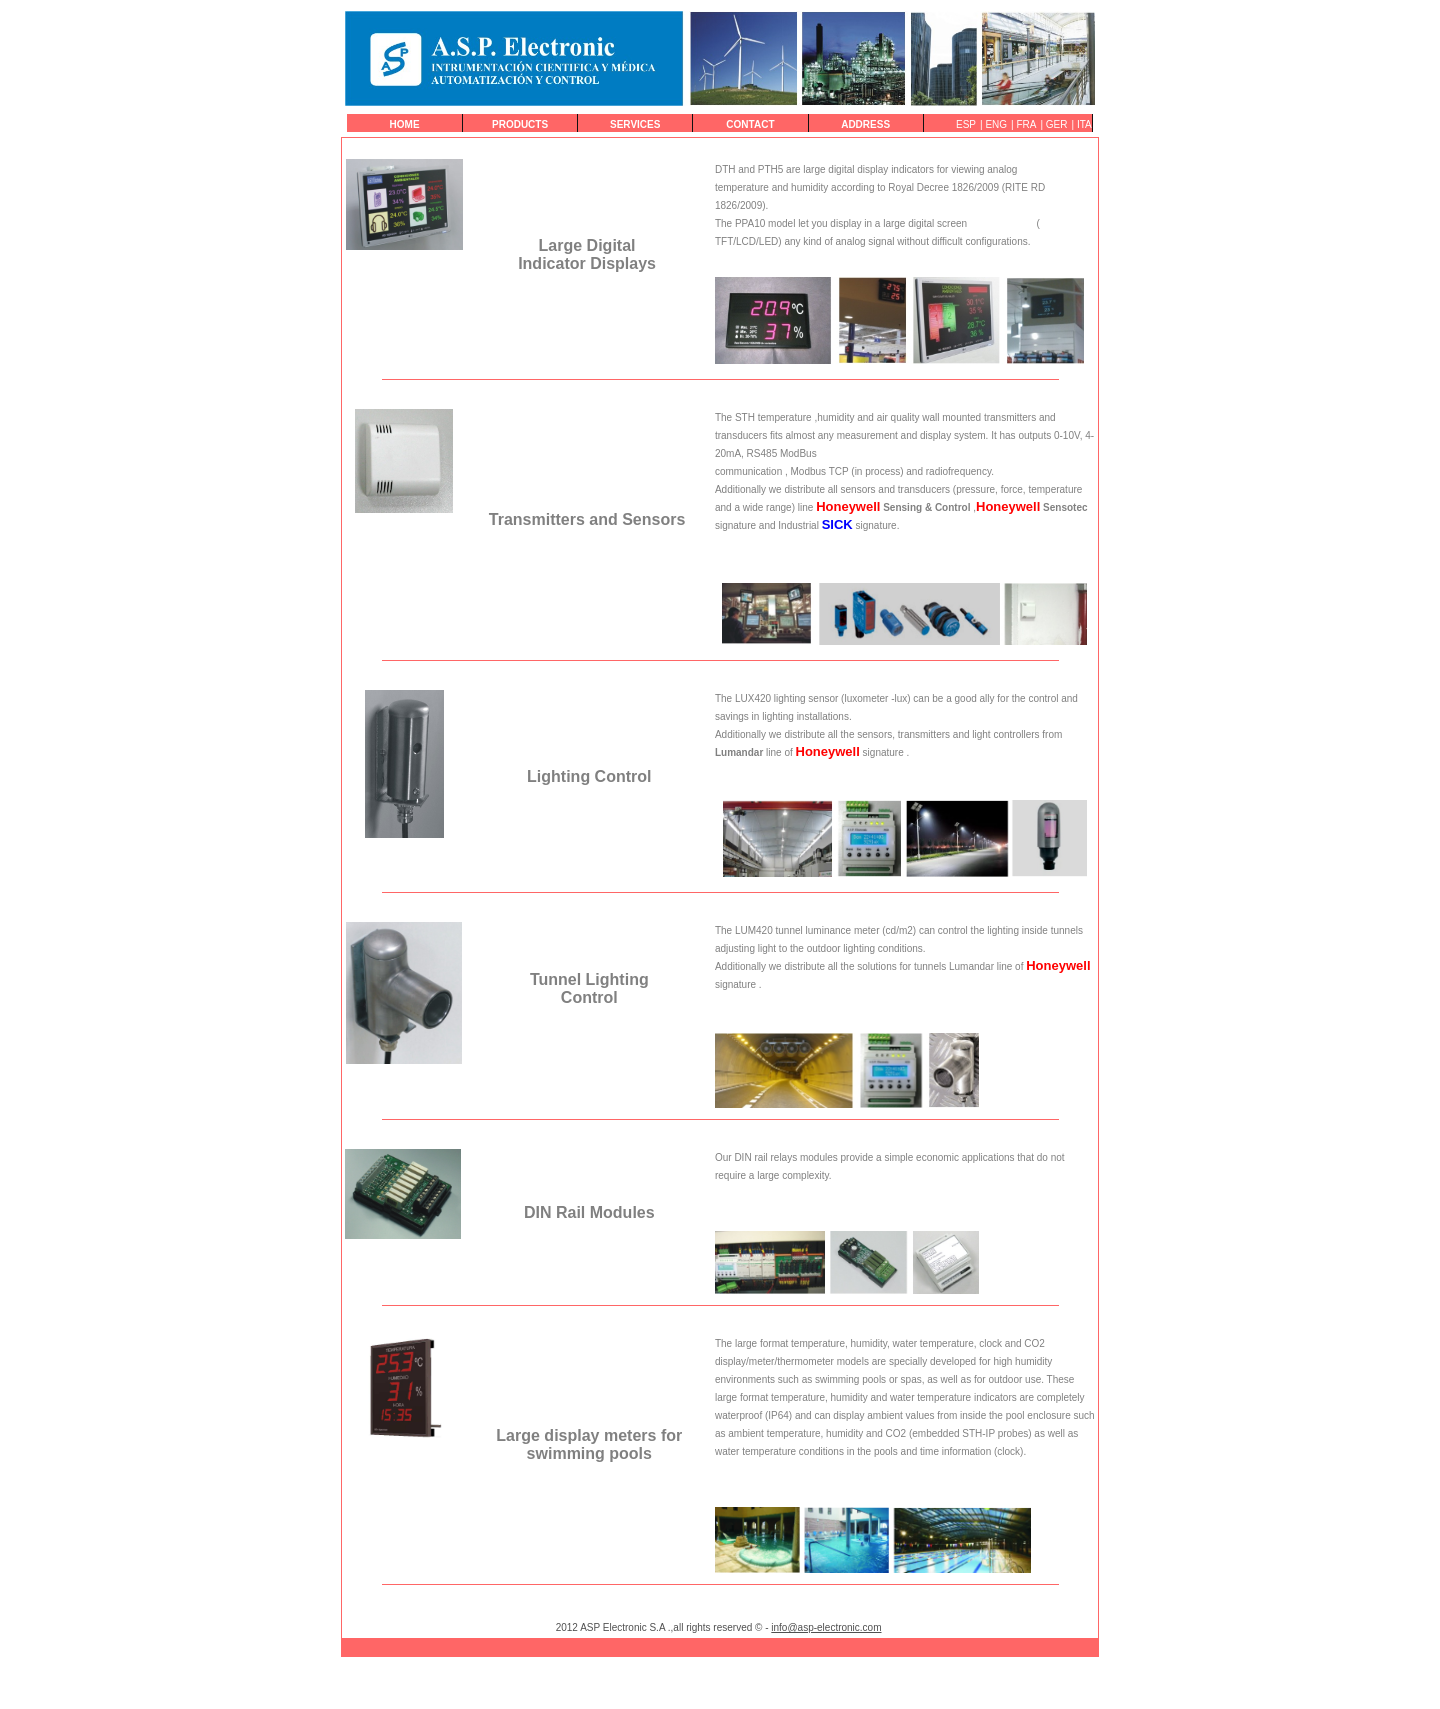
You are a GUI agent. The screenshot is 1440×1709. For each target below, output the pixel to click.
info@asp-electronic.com (826, 1627)
